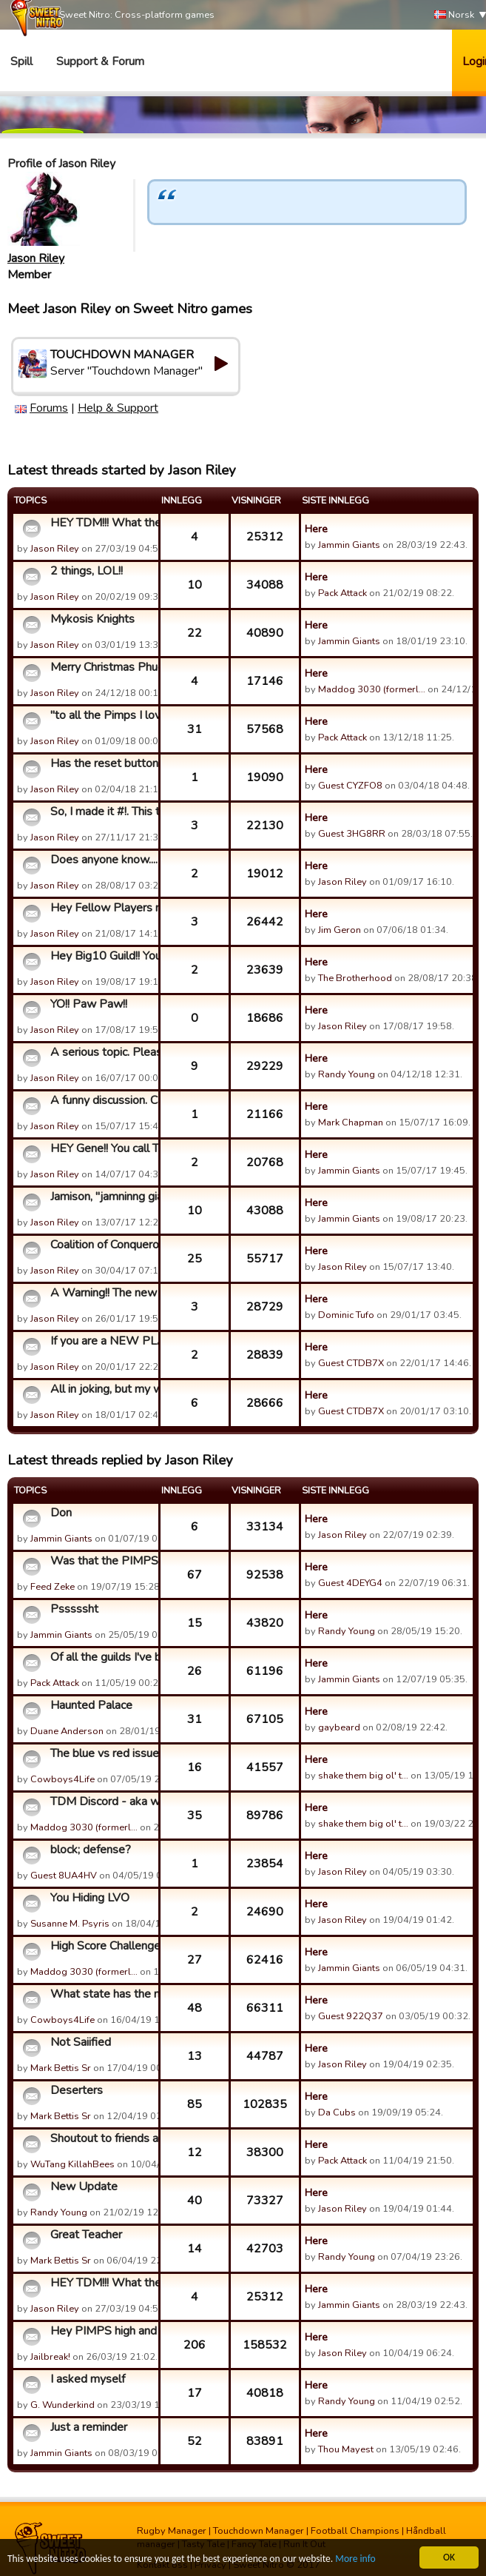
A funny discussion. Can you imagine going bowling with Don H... (102, 1100)
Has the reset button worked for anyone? (102, 763)
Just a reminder (88, 2427)
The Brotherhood (355, 978)
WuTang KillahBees (72, 2164)
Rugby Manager (171, 2530)
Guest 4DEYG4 (350, 1583)
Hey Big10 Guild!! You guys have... (102, 956)
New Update (84, 2186)
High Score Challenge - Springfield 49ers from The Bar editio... (102, 1946)
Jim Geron (339, 930)
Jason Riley (35, 258)
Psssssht (74, 1609)
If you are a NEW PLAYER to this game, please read (102, 1341)
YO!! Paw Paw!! (88, 1004)
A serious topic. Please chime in (102, 1052)
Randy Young (346, 1074)
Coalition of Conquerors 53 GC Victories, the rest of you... (102, 1245)
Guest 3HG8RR (351, 833)
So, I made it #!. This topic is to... (102, 811)
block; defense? (90, 1849)
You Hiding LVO (89, 1898)
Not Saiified (80, 2042)
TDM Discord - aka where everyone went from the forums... (102, 1801)
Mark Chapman (350, 1122)
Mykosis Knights (92, 619)
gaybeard (339, 1727)
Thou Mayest (346, 2449)
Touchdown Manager (258, 2530)
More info (356, 2559)
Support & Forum (100, 61)
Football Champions (355, 2530)
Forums (49, 408)
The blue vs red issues (102, 1753)
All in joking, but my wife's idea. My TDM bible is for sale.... (102, 1389)
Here (316, 528)
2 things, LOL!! (86, 571)
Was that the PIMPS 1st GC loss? (102, 1561)
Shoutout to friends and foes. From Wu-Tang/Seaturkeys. (102, 2138)
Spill (21, 61)
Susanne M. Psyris (69, 1923)
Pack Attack (342, 593)
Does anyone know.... (102, 859)
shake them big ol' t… (363, 1775)
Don (61, 1513)
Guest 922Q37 (350, 2016)
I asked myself (87, 2379)
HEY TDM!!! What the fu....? (102, 523)
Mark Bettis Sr (60, 2068)
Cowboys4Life (62, 1779)
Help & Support (118, 408)
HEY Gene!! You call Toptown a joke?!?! (102, 1148)
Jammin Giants (349, 545)
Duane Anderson (67, 1731)
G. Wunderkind (62, 2405)
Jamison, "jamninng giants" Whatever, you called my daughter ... (102, 1196)
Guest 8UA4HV (63, 1875)
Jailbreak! (50, 2356)
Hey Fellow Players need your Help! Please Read (102, 908)
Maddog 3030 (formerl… (371, 689)
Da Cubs (337, 2112)
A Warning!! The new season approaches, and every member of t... (102, 1293)
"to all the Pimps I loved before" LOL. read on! (102, 715)
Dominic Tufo (346, 1315)
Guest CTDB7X (351, 1363)
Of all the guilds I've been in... (102, 1657)
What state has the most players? (102, 1994)
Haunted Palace (91, 1705)
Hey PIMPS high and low (102, 2331)
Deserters (76, 2090)
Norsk (454, 15)
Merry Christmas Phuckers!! (102, 667)
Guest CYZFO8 (350, 785)
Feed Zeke (52, 1586)
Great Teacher (86, 2234)
